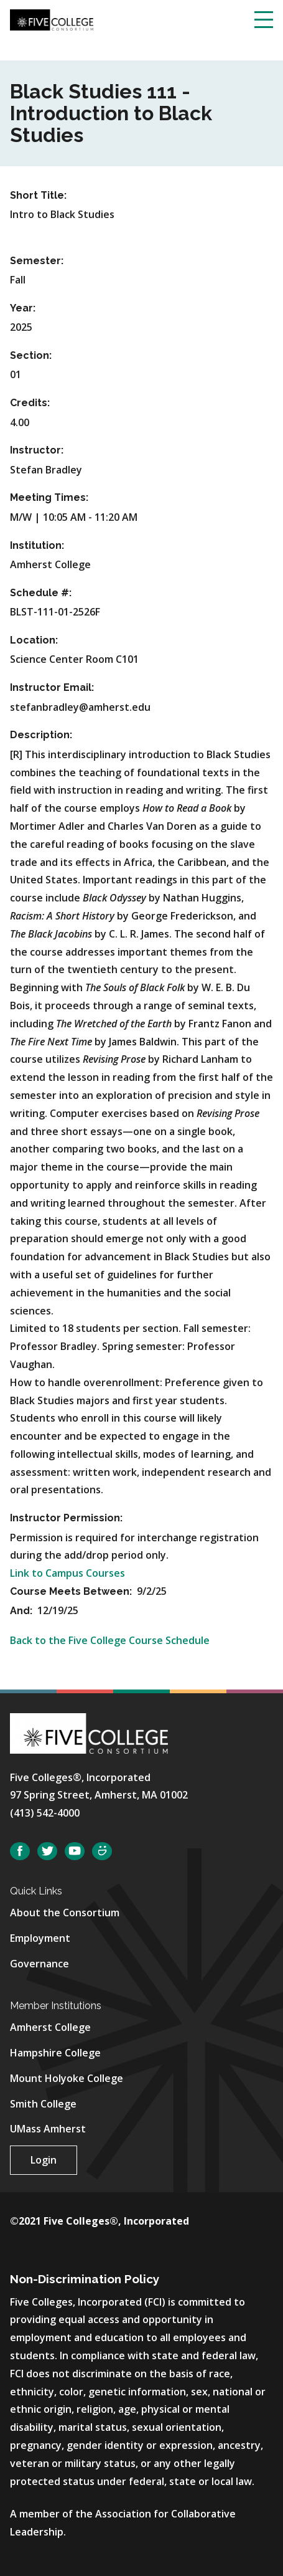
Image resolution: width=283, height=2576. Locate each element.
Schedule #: (41, 593)
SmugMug (102, 1851)
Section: (31, 355)
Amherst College (50, 2027)
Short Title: (38, 195)
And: (22, 1611)
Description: (41, 735)
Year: (22, 308)
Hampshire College (55, 2053)
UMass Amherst (48, 2129)
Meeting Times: (49, 497)
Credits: (30, 403)
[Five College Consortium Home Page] (51, 19)
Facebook (20, 1851)
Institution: (37, 545)
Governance (39, 1963)
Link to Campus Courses (67, 1573)
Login (43, 2160)
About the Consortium (64, 1912)
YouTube (75, 1851)
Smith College (43, 2104)
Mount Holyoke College (66, 2078)
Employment (40, 1938)
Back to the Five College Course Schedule (110, 1640)
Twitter (47, 1851)
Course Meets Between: (72, 1591)
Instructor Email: (52, 687)
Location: (34, 640)
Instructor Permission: (66, 1518)
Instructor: (36, 450)
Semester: (36, 261)
